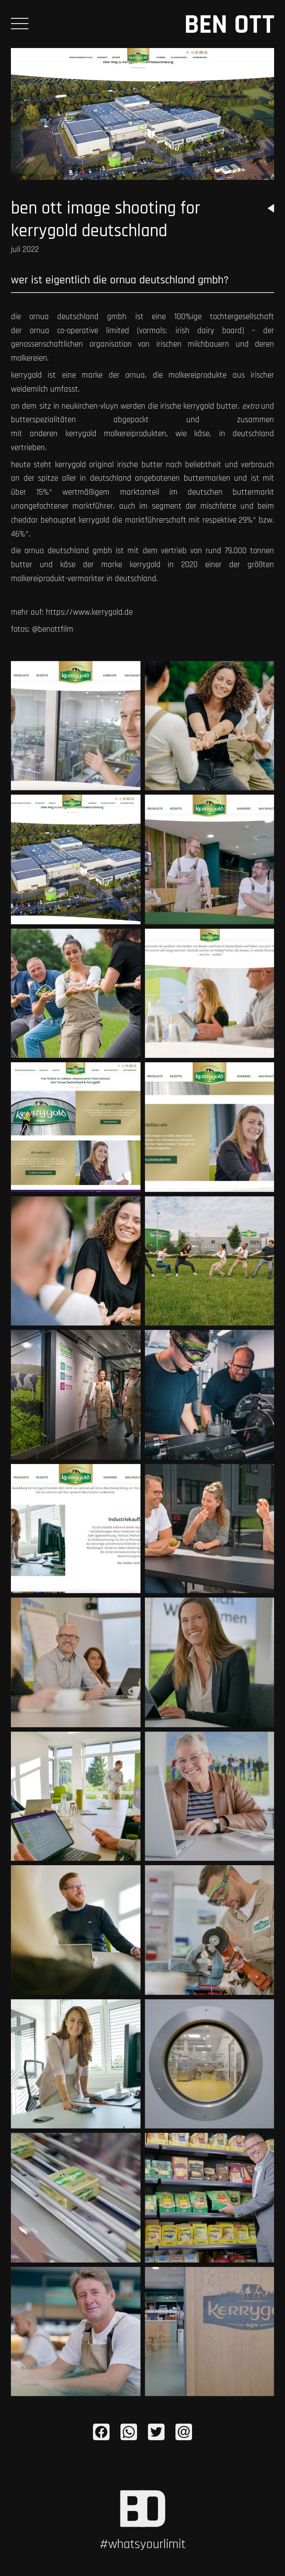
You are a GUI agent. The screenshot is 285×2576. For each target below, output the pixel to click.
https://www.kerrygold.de (89, 612)
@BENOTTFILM (52, 629)
